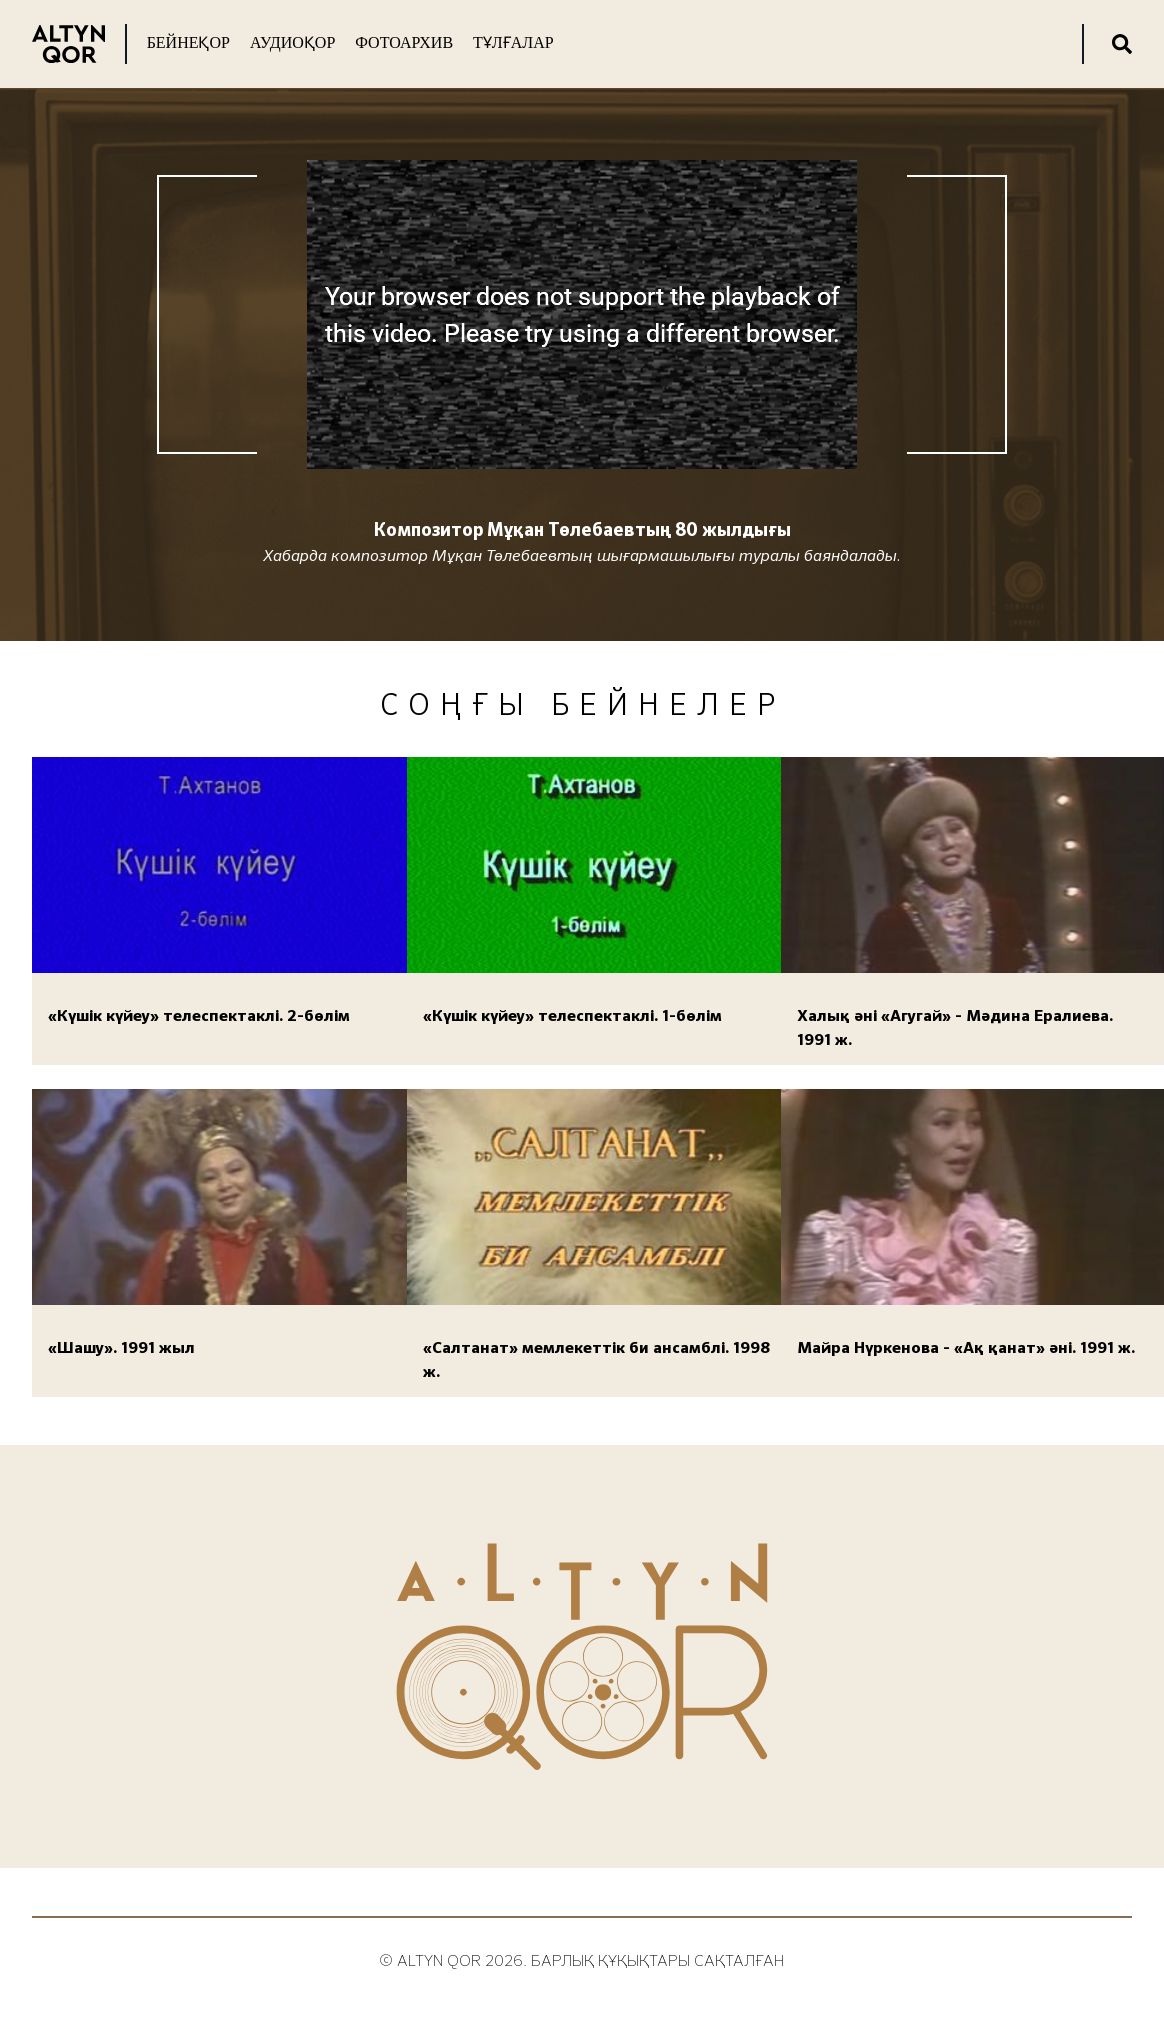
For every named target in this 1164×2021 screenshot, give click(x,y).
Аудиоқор (292, 42)
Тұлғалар (513, 42)
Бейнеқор (188, 42)
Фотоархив (404, 42)
